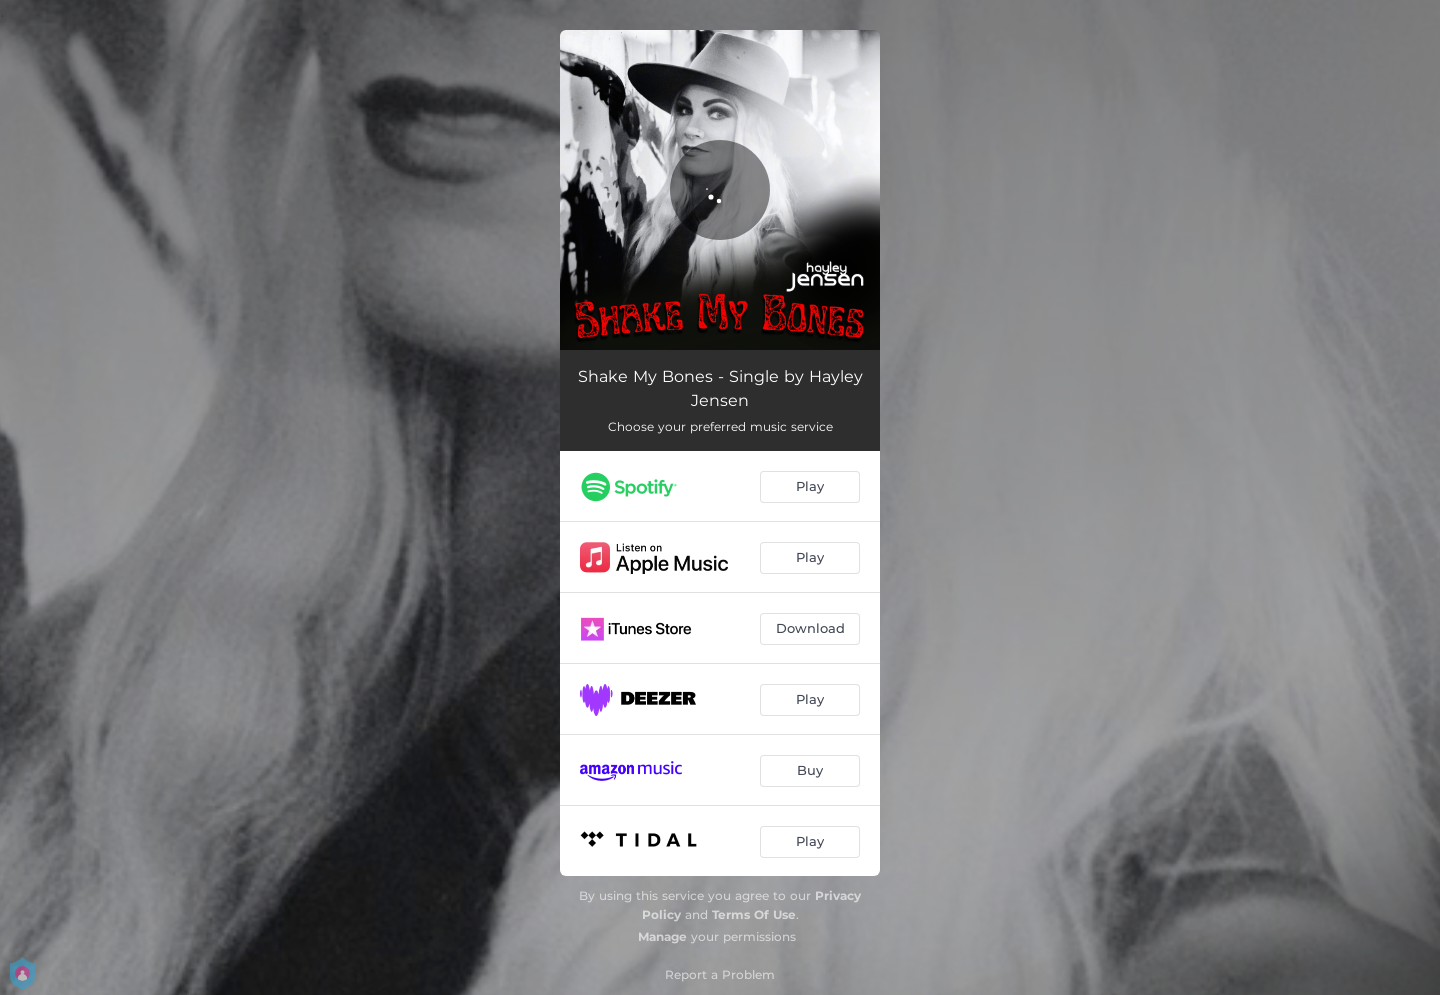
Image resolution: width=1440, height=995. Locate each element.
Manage (662, 936)
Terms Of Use (754, 914)
